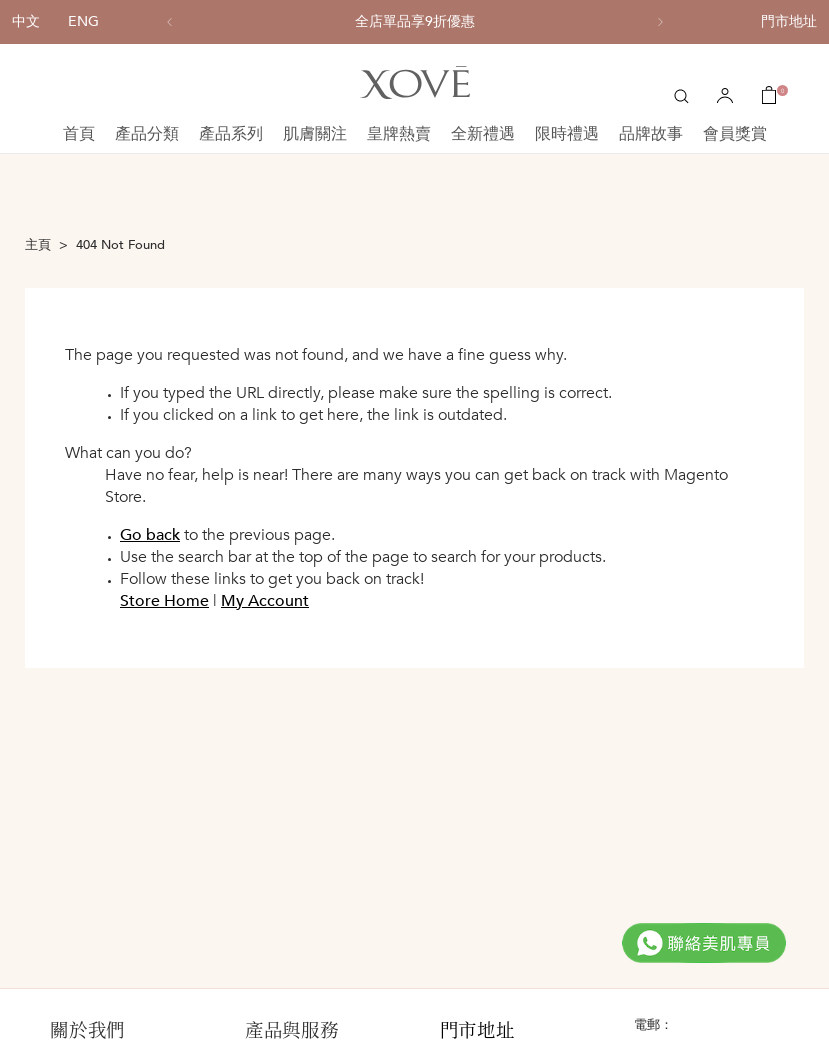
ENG (83, 21)
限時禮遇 (567, 134)
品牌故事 (651, 134)
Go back (150, 535)
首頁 (79, 134)
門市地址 (789, 21)
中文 (26, 21)
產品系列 (231, 134)
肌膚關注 (315, 134)
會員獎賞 (735, 134)
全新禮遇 (483, 134)
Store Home (164, 601)
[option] (415, 22)
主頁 (38, 245)
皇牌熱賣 (399, 134)
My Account (265, 601)
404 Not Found (120, 245)
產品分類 (147, 134)
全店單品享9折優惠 (415, 22)
